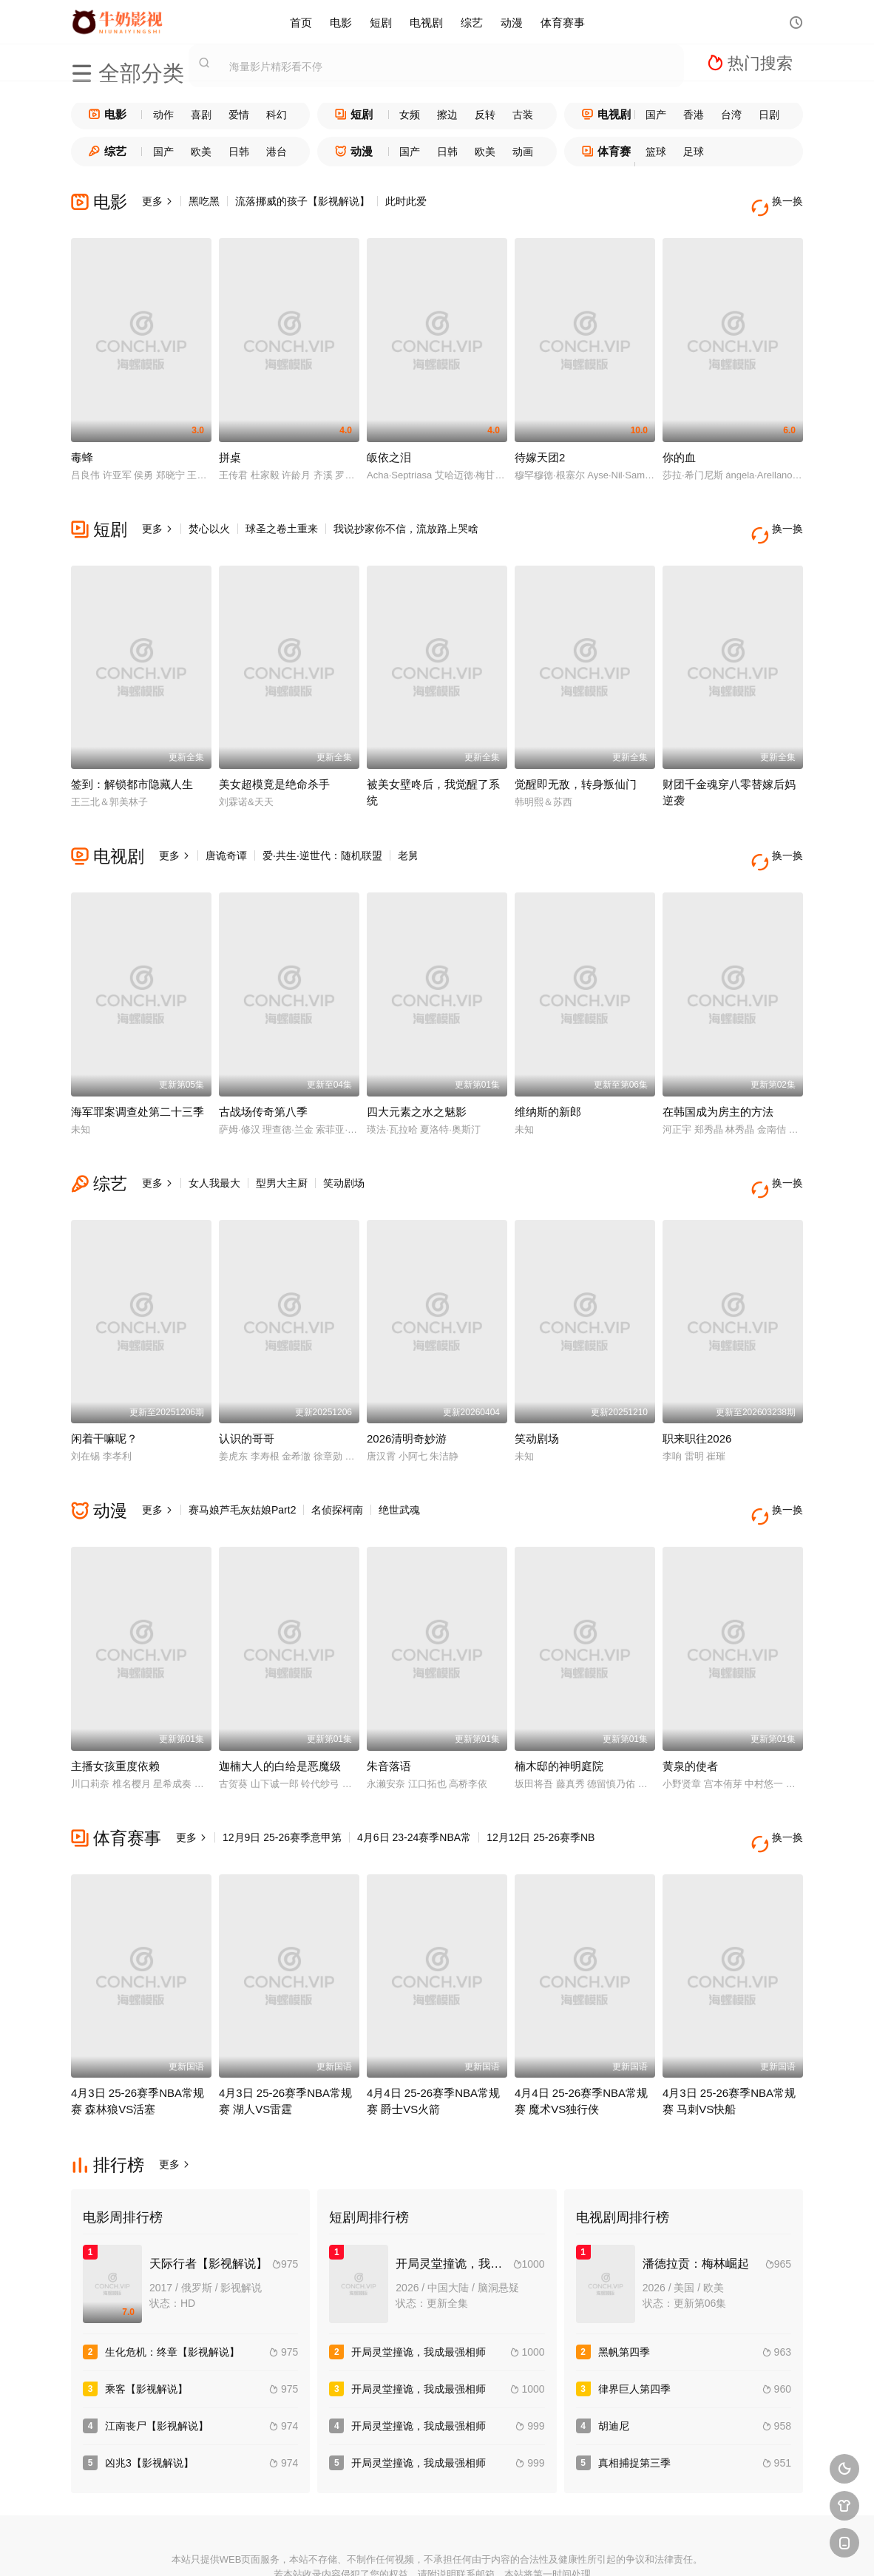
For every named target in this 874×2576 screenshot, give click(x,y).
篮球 (656, 151)
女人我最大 (214, 1147)
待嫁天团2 (540, 445)
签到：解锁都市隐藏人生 (132, 760)
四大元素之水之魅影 (417, 1076)
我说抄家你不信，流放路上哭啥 (405, 517)
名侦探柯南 (337, 1462)
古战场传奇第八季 (263, 1076)
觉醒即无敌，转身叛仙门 (576, 760)
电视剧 (426, 22)
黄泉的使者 (690, 1707)
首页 (301, 22)
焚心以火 (209, 517)
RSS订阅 (275, 2546)
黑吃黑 (204, 201)
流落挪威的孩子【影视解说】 (302, 201)
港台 (276, 151)
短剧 (381, 22)
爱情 (238, 115)
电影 (341, 22)
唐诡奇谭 (226, 832)
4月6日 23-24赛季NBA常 (414, 1778)
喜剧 (201, 115)
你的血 (679, 445)
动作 (163, 115)
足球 (693, 151)
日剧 (769, 115)
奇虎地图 (491, 2546)
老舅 (408, 832)
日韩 (238, 151)
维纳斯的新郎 (548, 1076)
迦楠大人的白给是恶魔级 (280, 1707)
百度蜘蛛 (329, 2546)
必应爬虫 (599, 2546)
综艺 (472, 22)
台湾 (731, 115)
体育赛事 (563, 22)
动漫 (512, 22)
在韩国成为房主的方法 (718, 1076)
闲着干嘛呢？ (104, 1391)
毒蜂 (82, 445)
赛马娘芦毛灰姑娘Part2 (242, 1462)
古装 (522, 115)
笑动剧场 (344, 1147)
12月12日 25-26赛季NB (540, 1778)
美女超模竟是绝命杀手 (274, 760)
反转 (485, 115)
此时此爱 (406, 201)
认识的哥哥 (246, 1391)
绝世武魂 (399, 1462)
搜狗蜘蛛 (437, 2546)
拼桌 (230, 445)
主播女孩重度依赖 (115, 1707)
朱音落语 (389, 1707)
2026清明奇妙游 (407, 1391)
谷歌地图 (545, 2546)
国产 (656, 115)
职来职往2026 (697, 1391)
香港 (693, 115)
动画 (522, 151)
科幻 (276, 115)
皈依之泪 (389, 445)
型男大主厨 (282, 1147)
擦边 (447, 115)
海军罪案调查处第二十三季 (137, 1076)
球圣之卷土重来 (281, 517)
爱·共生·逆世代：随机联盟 (322, 832)
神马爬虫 (383, 2546)
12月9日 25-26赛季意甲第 (282, 1778)
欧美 (201, 151)
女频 (409, 115)
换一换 (781, 201)
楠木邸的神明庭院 (559, 1707)
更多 (157, 201)
